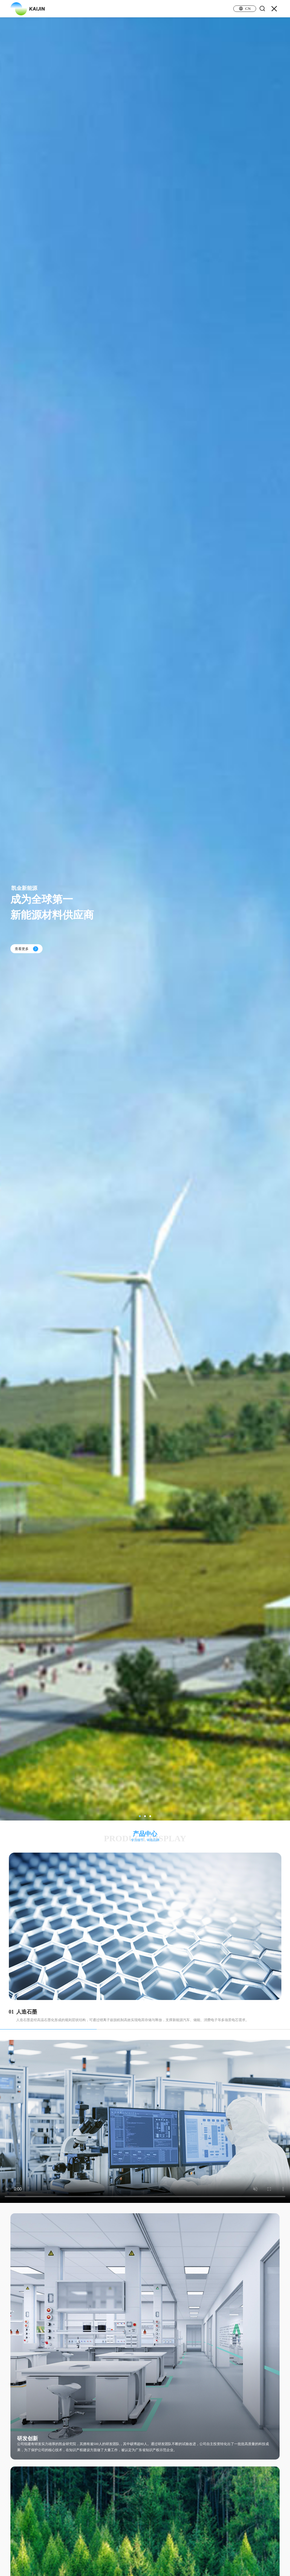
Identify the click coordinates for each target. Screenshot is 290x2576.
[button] (140, 1816)
